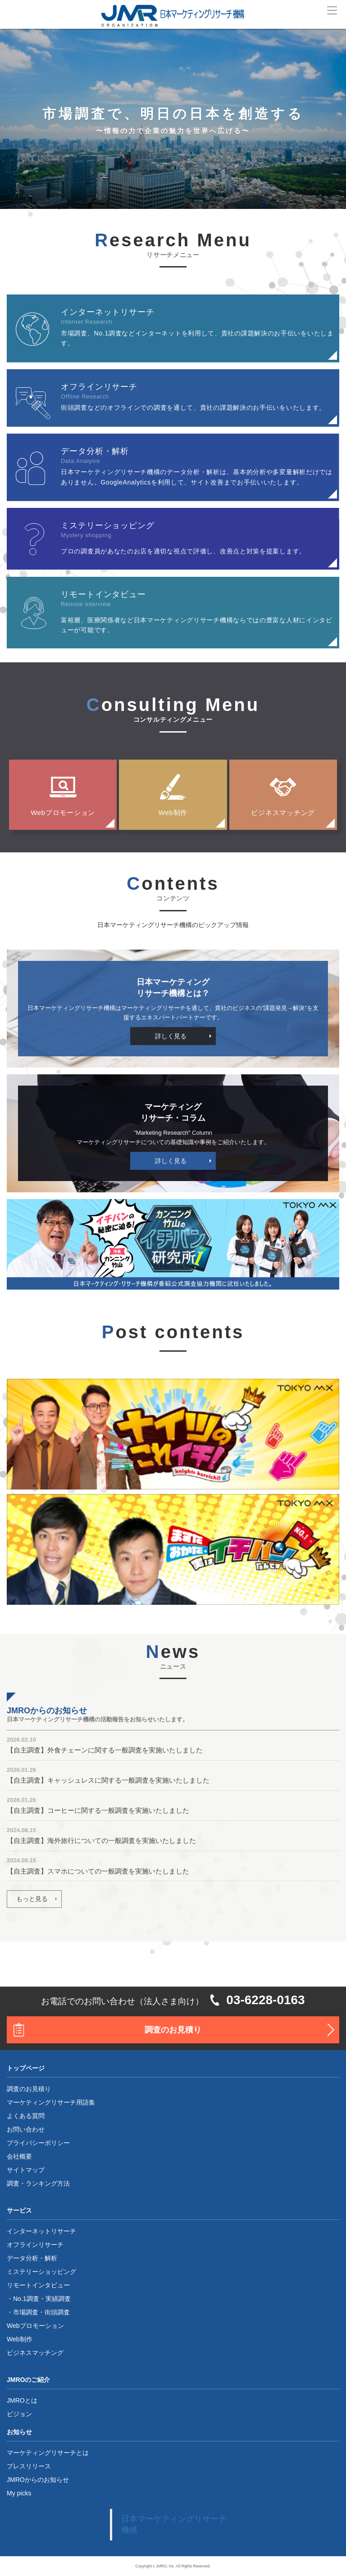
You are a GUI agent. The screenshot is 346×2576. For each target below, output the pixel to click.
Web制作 (173, 812)
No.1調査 (26, 2298)
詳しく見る (171, 1036)
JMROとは (22, 2400)
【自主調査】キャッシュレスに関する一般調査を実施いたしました (108, 1780)
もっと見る (32, 1898)
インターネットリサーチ (41, 2231)
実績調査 (58, 2298)
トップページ (26, 2068)
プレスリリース (29, 2466)
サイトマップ (26, 2169)
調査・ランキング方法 (38, 2183)
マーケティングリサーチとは (48, 2452)
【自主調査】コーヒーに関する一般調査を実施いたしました (98, 1810)
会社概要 (19, 2156)
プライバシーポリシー (38, 2142)
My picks (19, 2493)
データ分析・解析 (32, 2258)
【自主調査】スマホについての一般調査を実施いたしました (98, 1871)
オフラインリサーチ (35, 2244)
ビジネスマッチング (283, 812)
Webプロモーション (63, 812)
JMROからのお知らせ (38, 2479)
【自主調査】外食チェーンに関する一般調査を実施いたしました (105, 1750)
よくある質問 (26, 2115)
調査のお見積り (173, 2029)
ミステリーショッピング (41, 2271)
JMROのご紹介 (28, 2379)
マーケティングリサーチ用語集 (51, 2102)
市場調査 (25, 2312)
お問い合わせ (26, 2129)
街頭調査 (57, 2312)
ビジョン (19, 2414)
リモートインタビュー (38, 2285)
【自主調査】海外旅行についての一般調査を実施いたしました (101, 1840)
